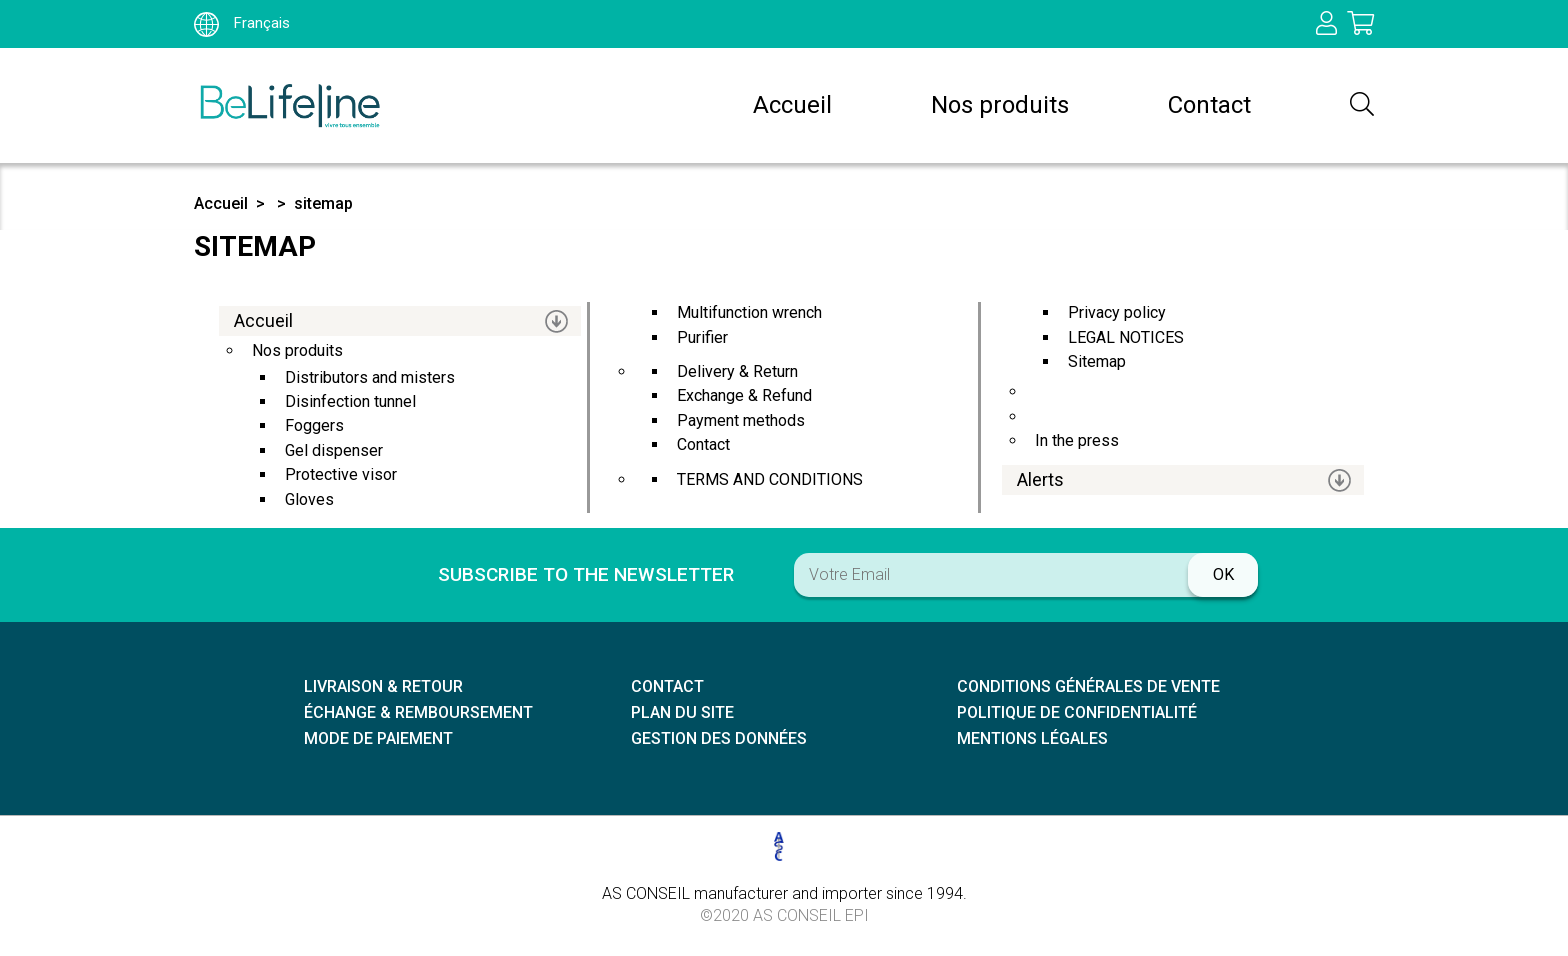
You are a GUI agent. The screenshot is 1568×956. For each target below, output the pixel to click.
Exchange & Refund (744, 395)
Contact (1209, 105)
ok (1223, 574)
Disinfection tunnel (350, 401)
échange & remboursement (418, 712)
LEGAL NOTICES (1126, 337)
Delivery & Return (737, 371)
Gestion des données (719, 738)
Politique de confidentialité (1077, 712)
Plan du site (682, 712)
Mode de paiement (378, 738)
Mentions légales (1032, 738)
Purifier (702, 337)
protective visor (341, 474)
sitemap (323, 203)
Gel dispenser (334, 450)
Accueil (792, 105)
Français (242, 23)
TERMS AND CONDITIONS (770, 479)
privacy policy (1117, 312)
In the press (1077, 440)
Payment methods (741, 420)
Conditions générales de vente (1088, 686)
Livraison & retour (383, 686)
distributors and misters (370, 377)
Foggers (314, 425)
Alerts (1040, 479)
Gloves (309, 499)
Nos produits (1000, 105)
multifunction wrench (749, 312)
